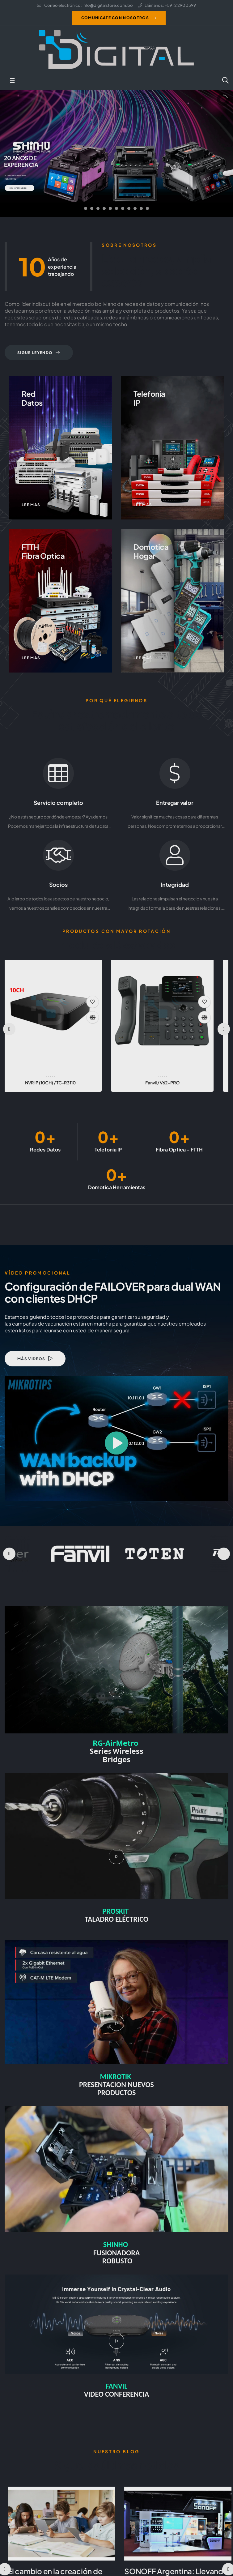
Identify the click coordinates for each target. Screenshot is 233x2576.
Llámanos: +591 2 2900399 (167, 5)
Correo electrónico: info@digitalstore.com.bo (85, 5)
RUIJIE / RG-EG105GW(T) (172, 1082)
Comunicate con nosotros (115, 17)
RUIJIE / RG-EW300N (60, 1082)
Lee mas (31, 504)
